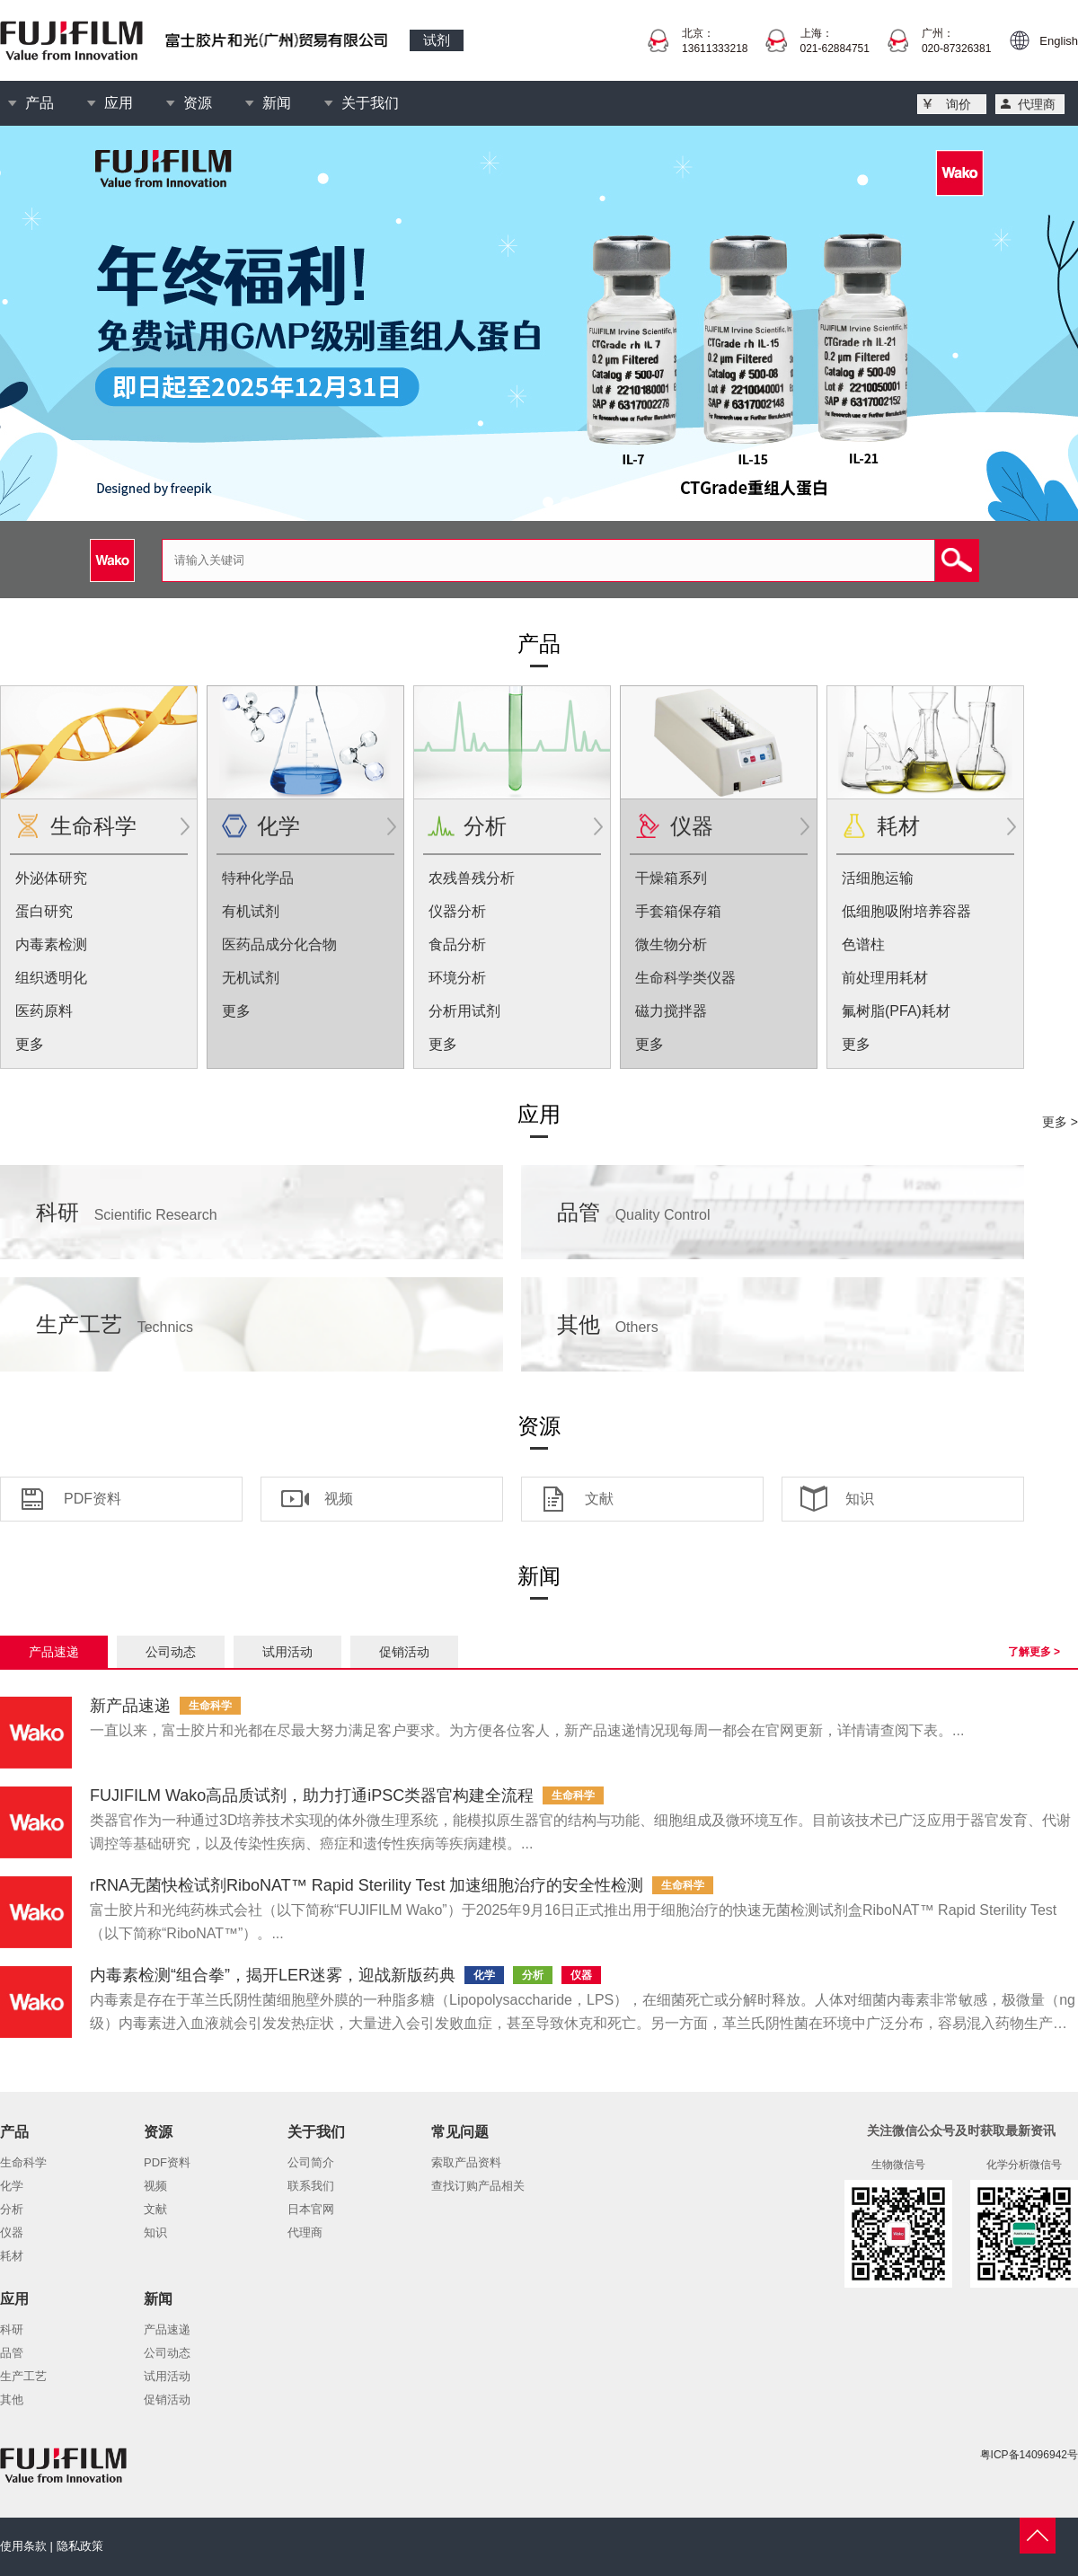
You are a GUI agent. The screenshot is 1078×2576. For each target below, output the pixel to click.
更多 (29, 1044)
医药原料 (44, 1011)
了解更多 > (1034, 1651)
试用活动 (287, 1652)
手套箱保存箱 (678, 911)
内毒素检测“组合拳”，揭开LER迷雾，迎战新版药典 (272, 1975)
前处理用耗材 (885, 977)
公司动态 (171, 1652)
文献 (599, 1498)
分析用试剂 (464, 1011)
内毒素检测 (51, 944)
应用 (118, 102)
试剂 (436, 40)
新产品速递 (130, 1706)
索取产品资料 (466, 2162)
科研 (126, 1212)
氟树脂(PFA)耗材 (896, 1011)
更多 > (1060, 1122)
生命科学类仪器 (685, 977)
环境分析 (457, 977)
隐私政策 (80, 2546)
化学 (278, 826)
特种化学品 (258, 878)
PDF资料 (92, 1498)
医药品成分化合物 (279, 944)
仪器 (691, 826)
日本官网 (310, 2209)
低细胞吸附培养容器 (906, 911)
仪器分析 (457, 911)
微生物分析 (671, 944)
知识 (859, 1498)
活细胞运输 (878, 878)
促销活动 (404, 1652)
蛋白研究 (44, 911)
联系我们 (310, 2185)
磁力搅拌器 (671, 1011)
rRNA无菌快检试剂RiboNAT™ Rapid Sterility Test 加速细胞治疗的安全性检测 (366, 1885)
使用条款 (23, 2546)
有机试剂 (250, 911)
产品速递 (54, 1652)
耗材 (898, 826)
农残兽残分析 (472, 878)
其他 (607, 1324)
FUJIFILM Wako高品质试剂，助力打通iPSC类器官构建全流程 (312, 1795)
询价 (958, 104)
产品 (39, 102)
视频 (338, 1498)
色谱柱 (863, 944)
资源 (197, 102)
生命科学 (93, 826)
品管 (634, 1212)
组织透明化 (51, 977)
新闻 (276, 102)
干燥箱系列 (671, 878)
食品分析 (457, 944)
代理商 (1037, 104)
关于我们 (370, 102)
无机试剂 (250, 977)
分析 (485, 826)
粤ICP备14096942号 (1029, 2454)
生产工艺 (114, 1324)
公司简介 (310, 2162)
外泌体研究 (51, 878)
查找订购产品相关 (478, 2185)
